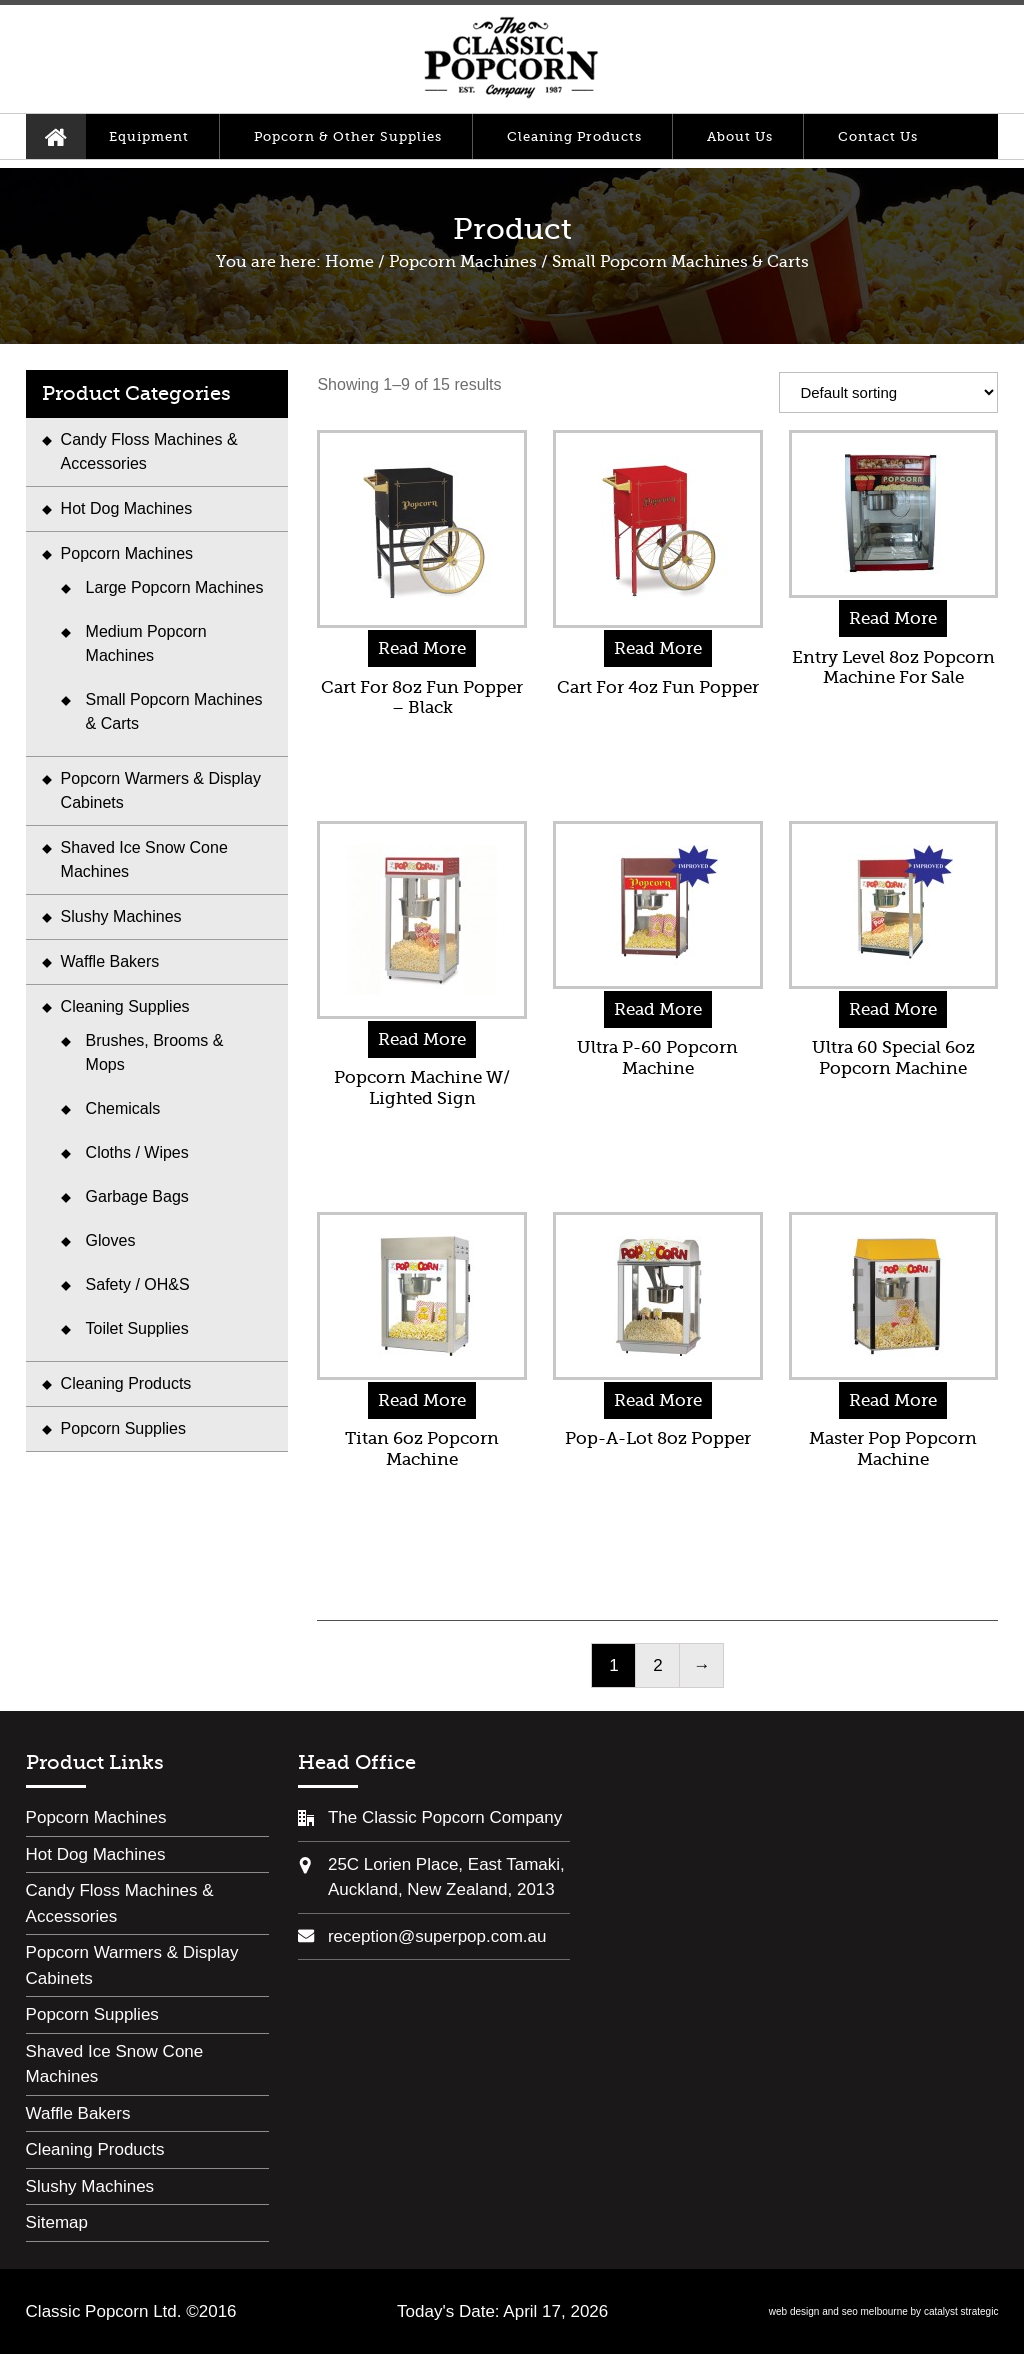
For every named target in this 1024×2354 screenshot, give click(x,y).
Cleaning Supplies (125, 1006)
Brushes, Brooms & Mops (155, 1052)
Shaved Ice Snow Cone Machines (144, 859)
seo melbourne (875, 2311)
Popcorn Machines (463, 262)
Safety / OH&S (138, 1284)
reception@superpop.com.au (437, 1936)
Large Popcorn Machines (175, 587)
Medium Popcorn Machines (146, 643)
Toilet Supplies (137, 1328)
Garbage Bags (137, 1196)
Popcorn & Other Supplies (348, 136)
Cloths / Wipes (137, 1152)
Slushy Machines (121, 916)
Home (56, 136)
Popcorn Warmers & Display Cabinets (161, 790)
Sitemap (57, 2222)
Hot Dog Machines (127, 508)
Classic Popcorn (511, 59)
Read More (422, 648)
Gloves (111, 1240)
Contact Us (878, 136)
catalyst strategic (961, 2311)
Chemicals (123, 1108)
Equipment (149, 136)
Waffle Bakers (110, 961)
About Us (740, 136)
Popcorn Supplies (123, 1428)
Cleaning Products (574, 136)
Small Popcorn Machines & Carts (174, 711)
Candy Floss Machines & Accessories (149, 451)
